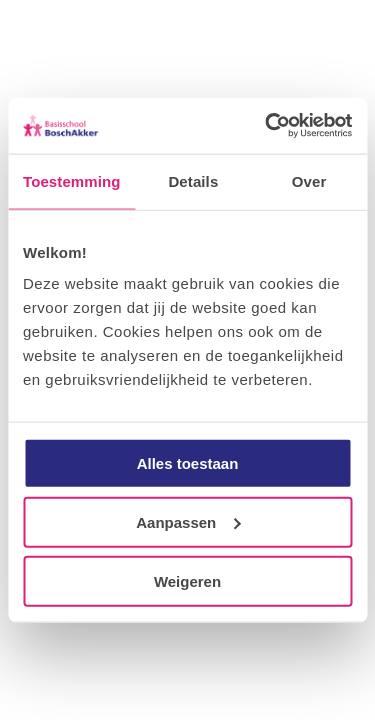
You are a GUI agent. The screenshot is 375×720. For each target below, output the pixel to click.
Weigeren (187, 580)
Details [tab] (193, 180)
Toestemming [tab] (72, 180)
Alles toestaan (188, 463)
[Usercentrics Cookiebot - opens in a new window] (267, 126)
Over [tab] (309, 180)
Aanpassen (188, 521)
